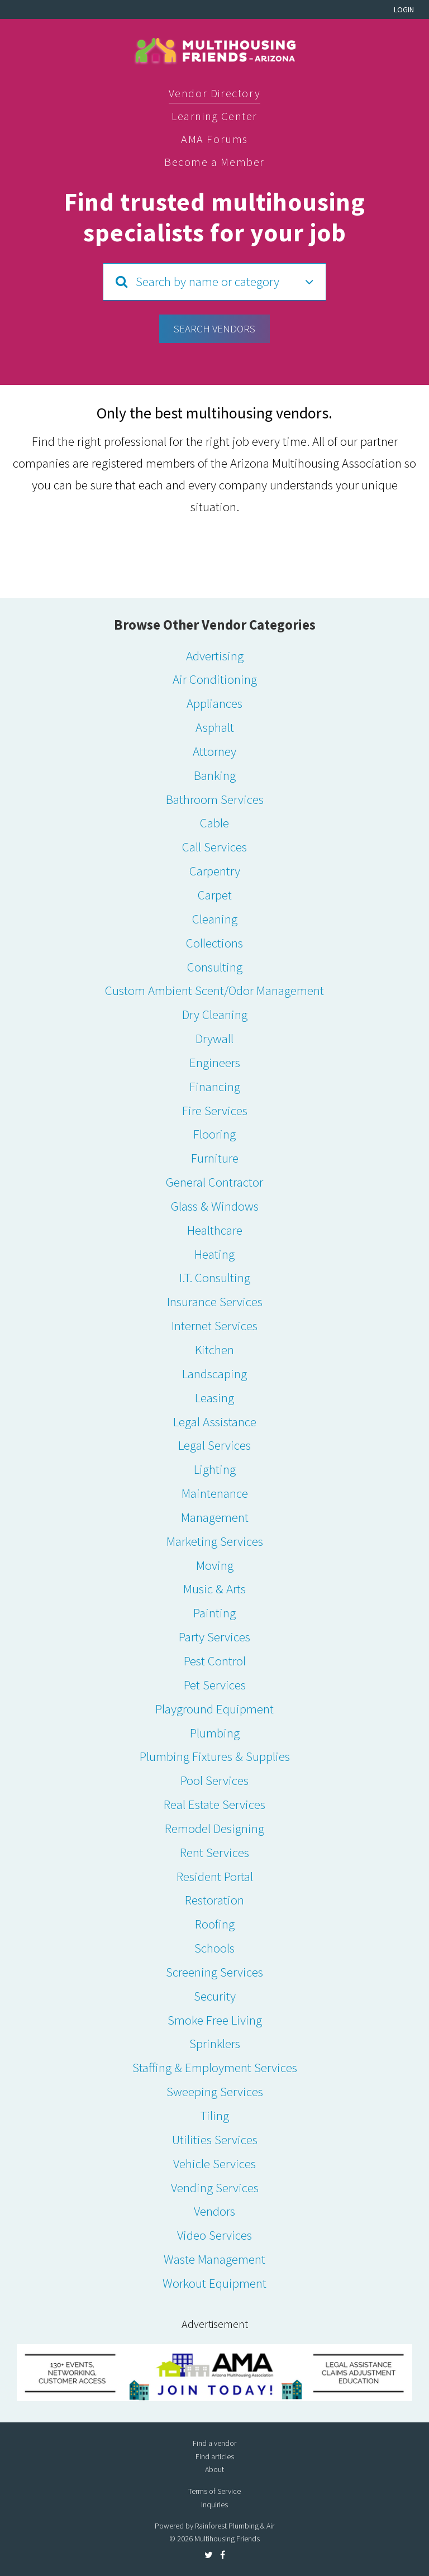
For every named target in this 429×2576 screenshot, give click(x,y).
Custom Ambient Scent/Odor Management (214, 990)
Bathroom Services (215, 799)
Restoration (214, 1900)
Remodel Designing (214, 1828)
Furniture (215, 1158)
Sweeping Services (214, 2091)
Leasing (214, 1397)
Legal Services (214, 1445)
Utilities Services (215, 2139)
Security (215, 1996)
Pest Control (215, 1661)
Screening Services (214, 1972)
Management (215, 1517)
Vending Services (215, 2187)
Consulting (214, 967)
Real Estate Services (214, 1804)
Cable (214, 823)
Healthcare (214, 1230)
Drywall (214, 1038)
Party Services (214, 1637)
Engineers (214, 1062)
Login (404, 9)
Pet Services (215, 1685)
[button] (214, 282)
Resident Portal (215, 1876)
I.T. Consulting (214, 1277)
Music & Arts (214, 1588)
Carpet (215, 895)
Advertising (215, 655)
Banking (215, 775)
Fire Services (214, 1110)
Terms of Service (214, 2491)
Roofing (215, 1924)
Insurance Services (215, 1301)
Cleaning (214, 919)
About (214, 2469)
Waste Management (214, 2259)
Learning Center (214, 116)
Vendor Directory (215, 93)
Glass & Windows (215, 1206)
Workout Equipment (214, 2283)
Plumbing (215, 1733)
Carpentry (214, 871)
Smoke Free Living (215, 2020)
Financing (214, 1086)
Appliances (214, 703)
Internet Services (214, 1325)
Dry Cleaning (214, 1014)
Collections (214, 943)
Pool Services (214, 1780)
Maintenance (215, 1493)
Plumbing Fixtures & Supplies (215, 1756)
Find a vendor (214, 2443)
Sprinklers (214, 2043)
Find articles (215, 2456)
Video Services (214, 2235)
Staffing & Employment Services (214, 2067)
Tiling (214, 2115)
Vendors (214, 2211)
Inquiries (214, 2504)
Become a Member (214, 162)
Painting (214, 1612)
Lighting (215, 1469)
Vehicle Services (214, 2163)
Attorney (214, 751)
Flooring (214, 1134)
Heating (214, 1254)
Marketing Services (214, 1541)
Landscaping (214, 1373)
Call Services (214, 847)
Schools (214, 1948)
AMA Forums (214, 139)
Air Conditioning (215, 679)
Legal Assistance (214, 1421)
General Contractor (214, 1182)
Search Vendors (214, 328)
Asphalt (215, 727)
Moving (214, 1565)
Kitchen (214, 1349)
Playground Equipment (214, 1709)
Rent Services (214, 1852)
